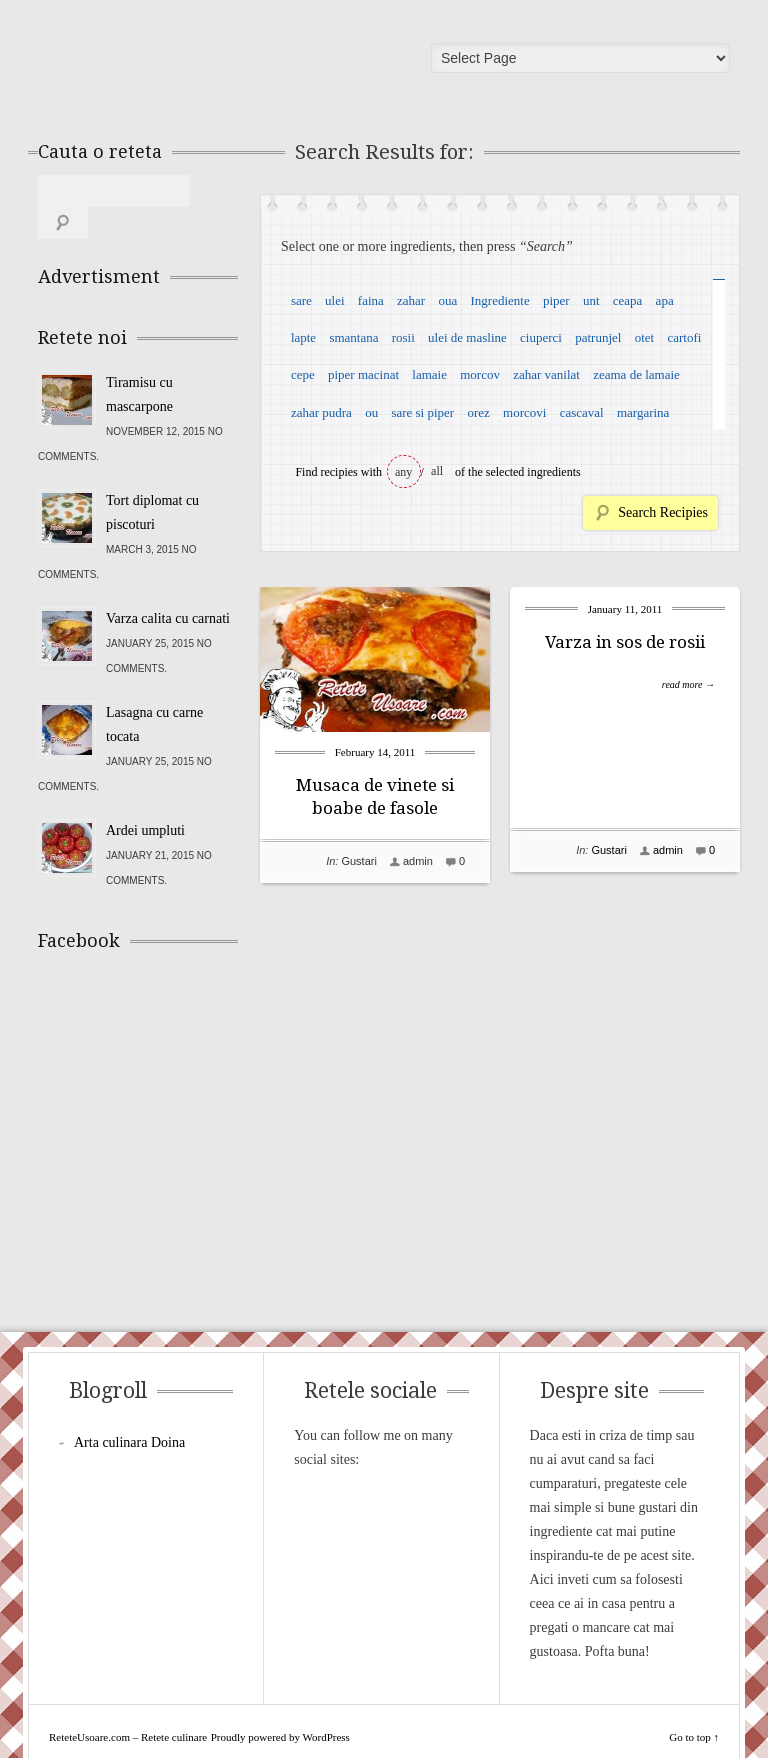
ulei (335, 300)
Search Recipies (663, 512)
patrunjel (598, 337)
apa (665, 300)
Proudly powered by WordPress (280, 1705)
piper (556, 300)
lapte (303, 337)
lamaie (429, 374)
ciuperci (541, 337)
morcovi (524, 412)
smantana (353, 337)
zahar (411, 300)
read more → (688, 684)
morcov (480, 374)
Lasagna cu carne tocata (154, 692)
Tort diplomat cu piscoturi (152, 480)
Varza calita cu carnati (168, 586)
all (437, 471)
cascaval (582, 412)
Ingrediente (499, 300)
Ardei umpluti (145, 798)
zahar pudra (321, 412)
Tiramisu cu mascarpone (139, 362)
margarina (643, 412)
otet (645, 337)
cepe (303, 374)
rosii (403, 337)
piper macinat (363, 374)
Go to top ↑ (694, 1705)
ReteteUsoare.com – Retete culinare (182, 63)
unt (591, 300)
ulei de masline (467, 337)
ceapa (628, 300)
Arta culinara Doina (129, 1410)
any (403, 472)
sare (301, 300)
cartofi (684, 337)
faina (371, 300)
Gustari (358, 861)
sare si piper (422, 412)
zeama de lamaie (636, 374)
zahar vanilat (546, 374)
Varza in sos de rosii (625, 642)
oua (447, 300)
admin (418, 861)
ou (371, 412)
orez (478, 412)
